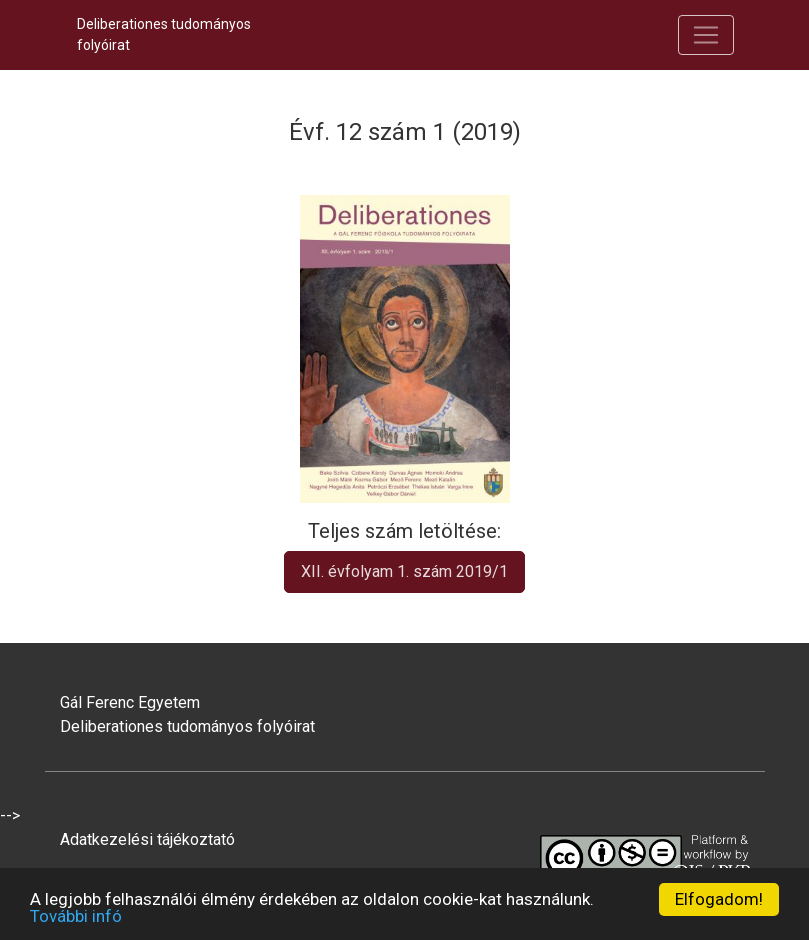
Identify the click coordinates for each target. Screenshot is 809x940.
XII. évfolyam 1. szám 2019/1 (404, 571)
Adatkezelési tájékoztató (147, 839)
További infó (76, 916)
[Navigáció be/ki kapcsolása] (706, 35)
